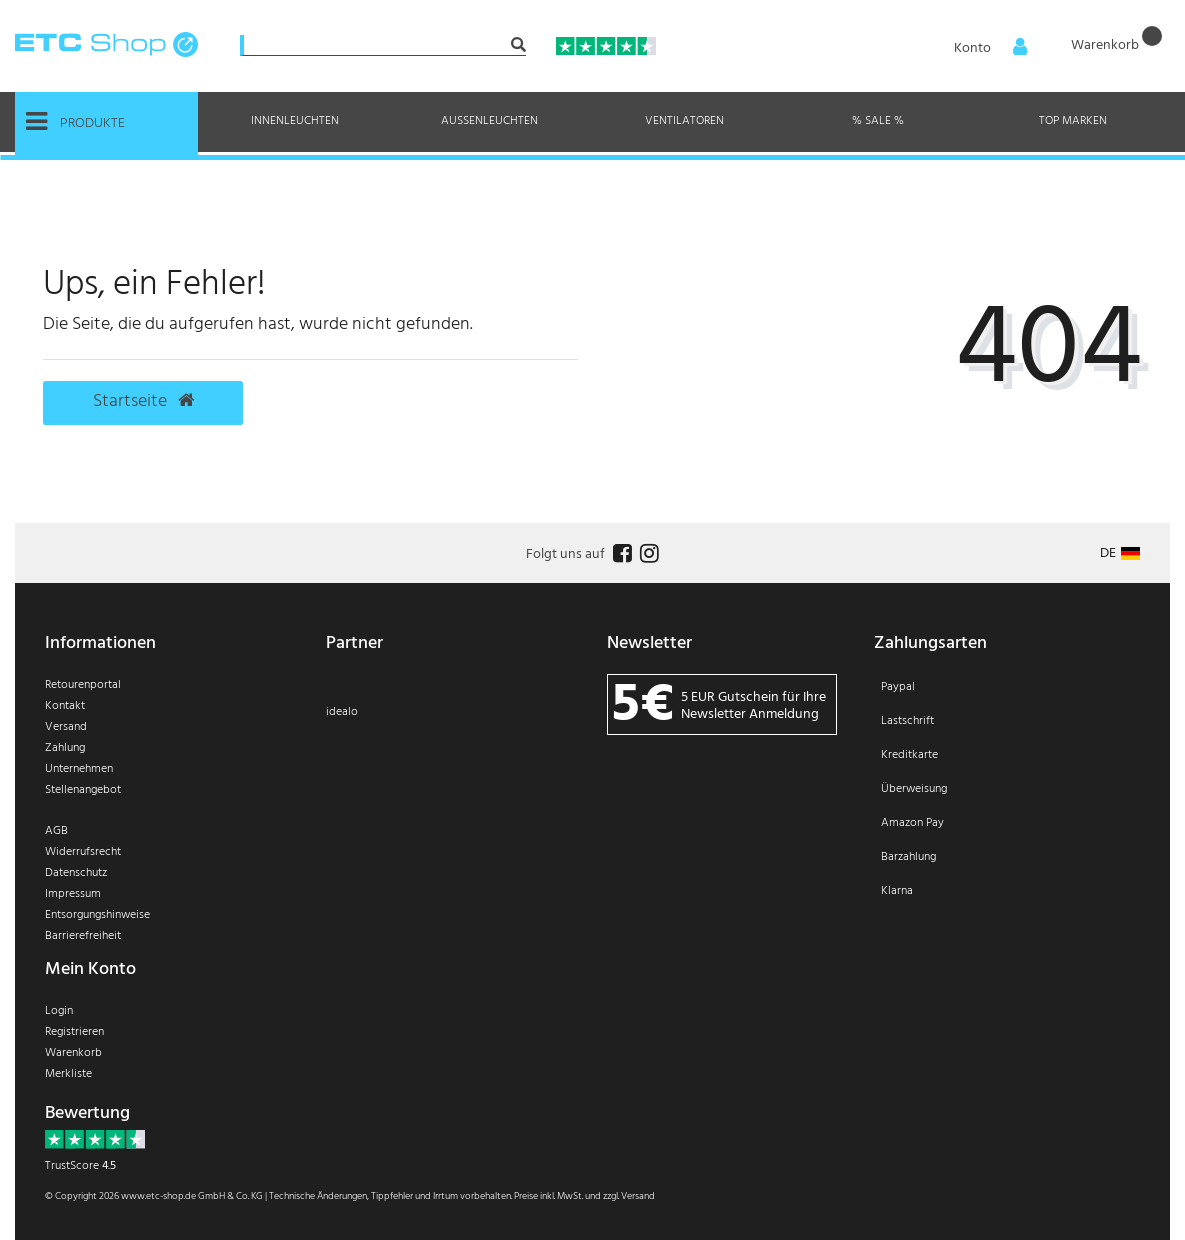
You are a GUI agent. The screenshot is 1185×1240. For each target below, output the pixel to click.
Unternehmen (79, 769)
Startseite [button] (143, 402)
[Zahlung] (1014, 802)
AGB (56, 831)
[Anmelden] (984, 47)
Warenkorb (73, 1053)
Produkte (75, 122)
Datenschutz (76, 873)
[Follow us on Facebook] (620, 554)
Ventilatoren (684, 121)
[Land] (1120, 553)
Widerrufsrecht (83, 852)
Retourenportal (83, 685)
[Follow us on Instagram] (647, 554)
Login (59, 1011)
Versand (66, 727)
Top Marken (1073, 121)
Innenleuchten (295, 121)
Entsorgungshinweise (97, 915)
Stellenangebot (83, 790)
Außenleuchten (489, 121)
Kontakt (65, 706)
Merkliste (68, 1074)
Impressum (73, 894)
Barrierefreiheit (83, 936)
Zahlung (65, 748)
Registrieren (74, 1032)
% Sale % (878, 121)
